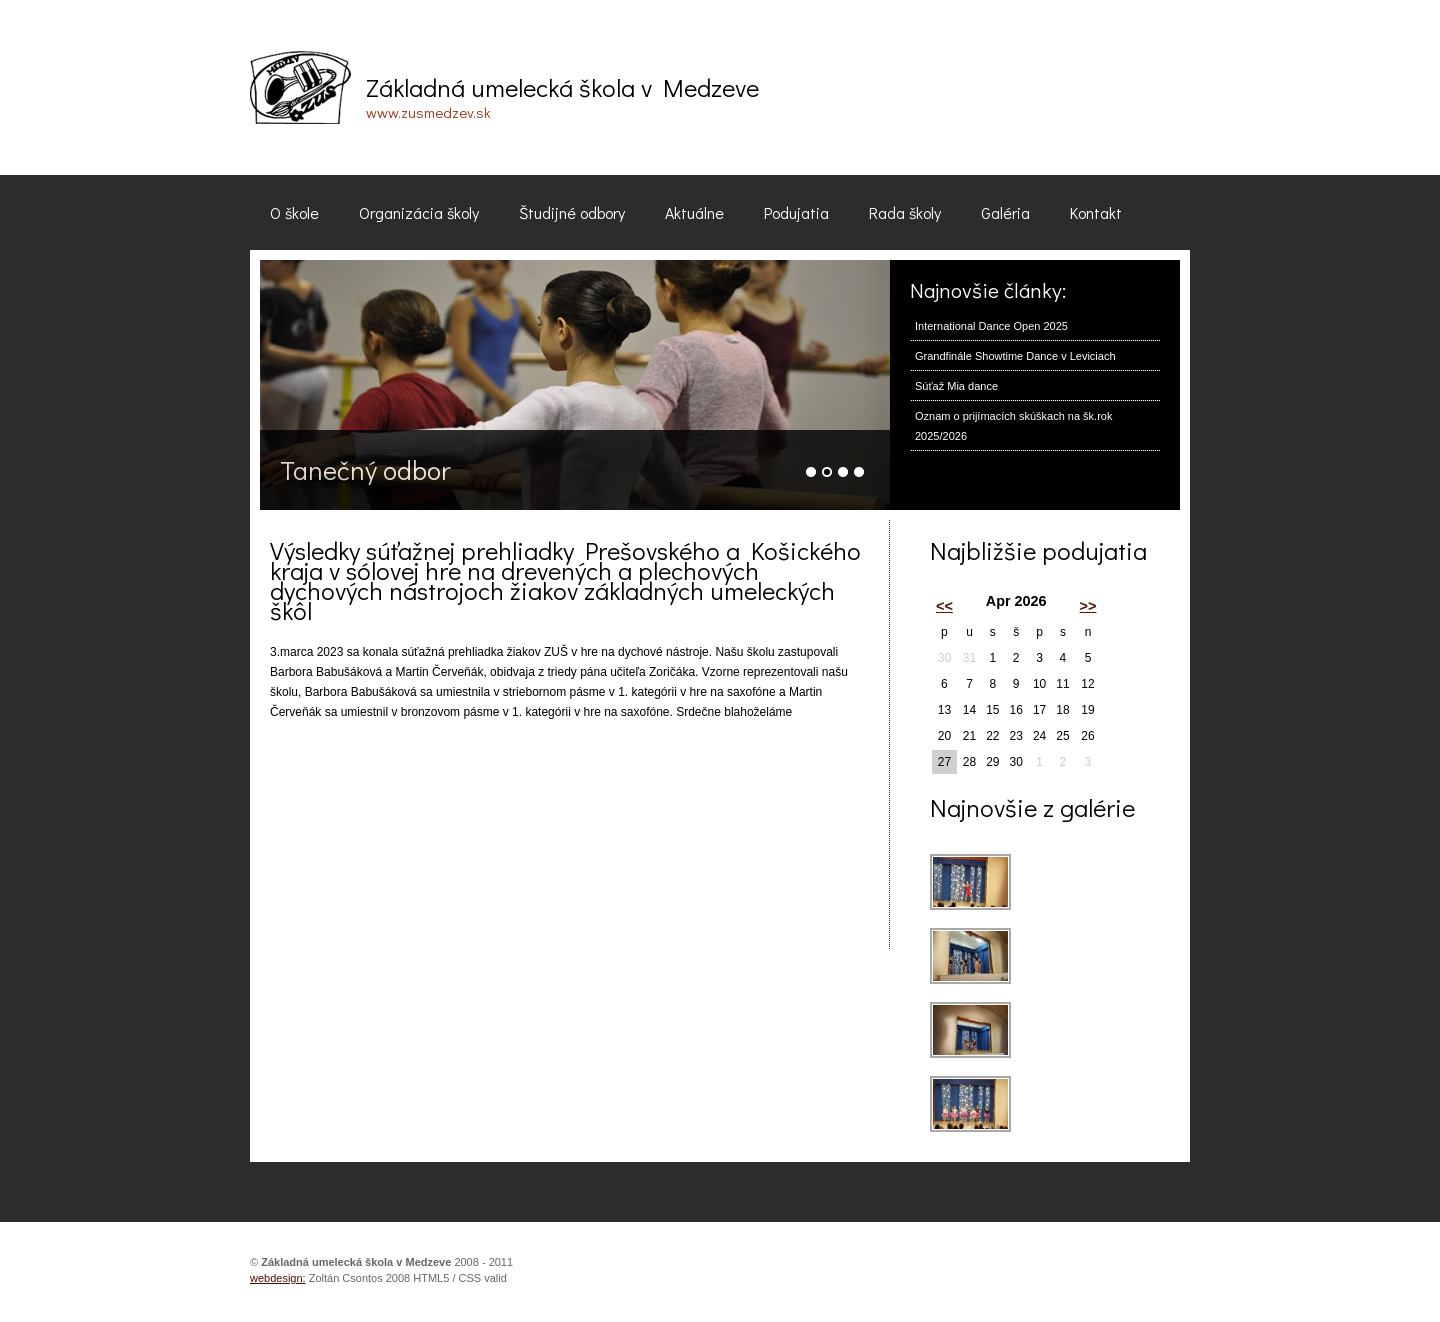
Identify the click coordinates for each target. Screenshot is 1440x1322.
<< (944, 606)
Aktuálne (694, 212)
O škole (294, 212)
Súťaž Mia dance (956, 386)
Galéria (1005, 212)
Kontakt (1096, 212)
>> (1088, 606)
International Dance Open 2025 (991, 326)
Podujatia (796, 212)
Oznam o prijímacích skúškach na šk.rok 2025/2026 (1013, 426)
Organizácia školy (419, 212)
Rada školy (905, 212)
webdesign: (278, 1278)
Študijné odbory (572, 212)
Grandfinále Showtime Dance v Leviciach (1015, 356)
